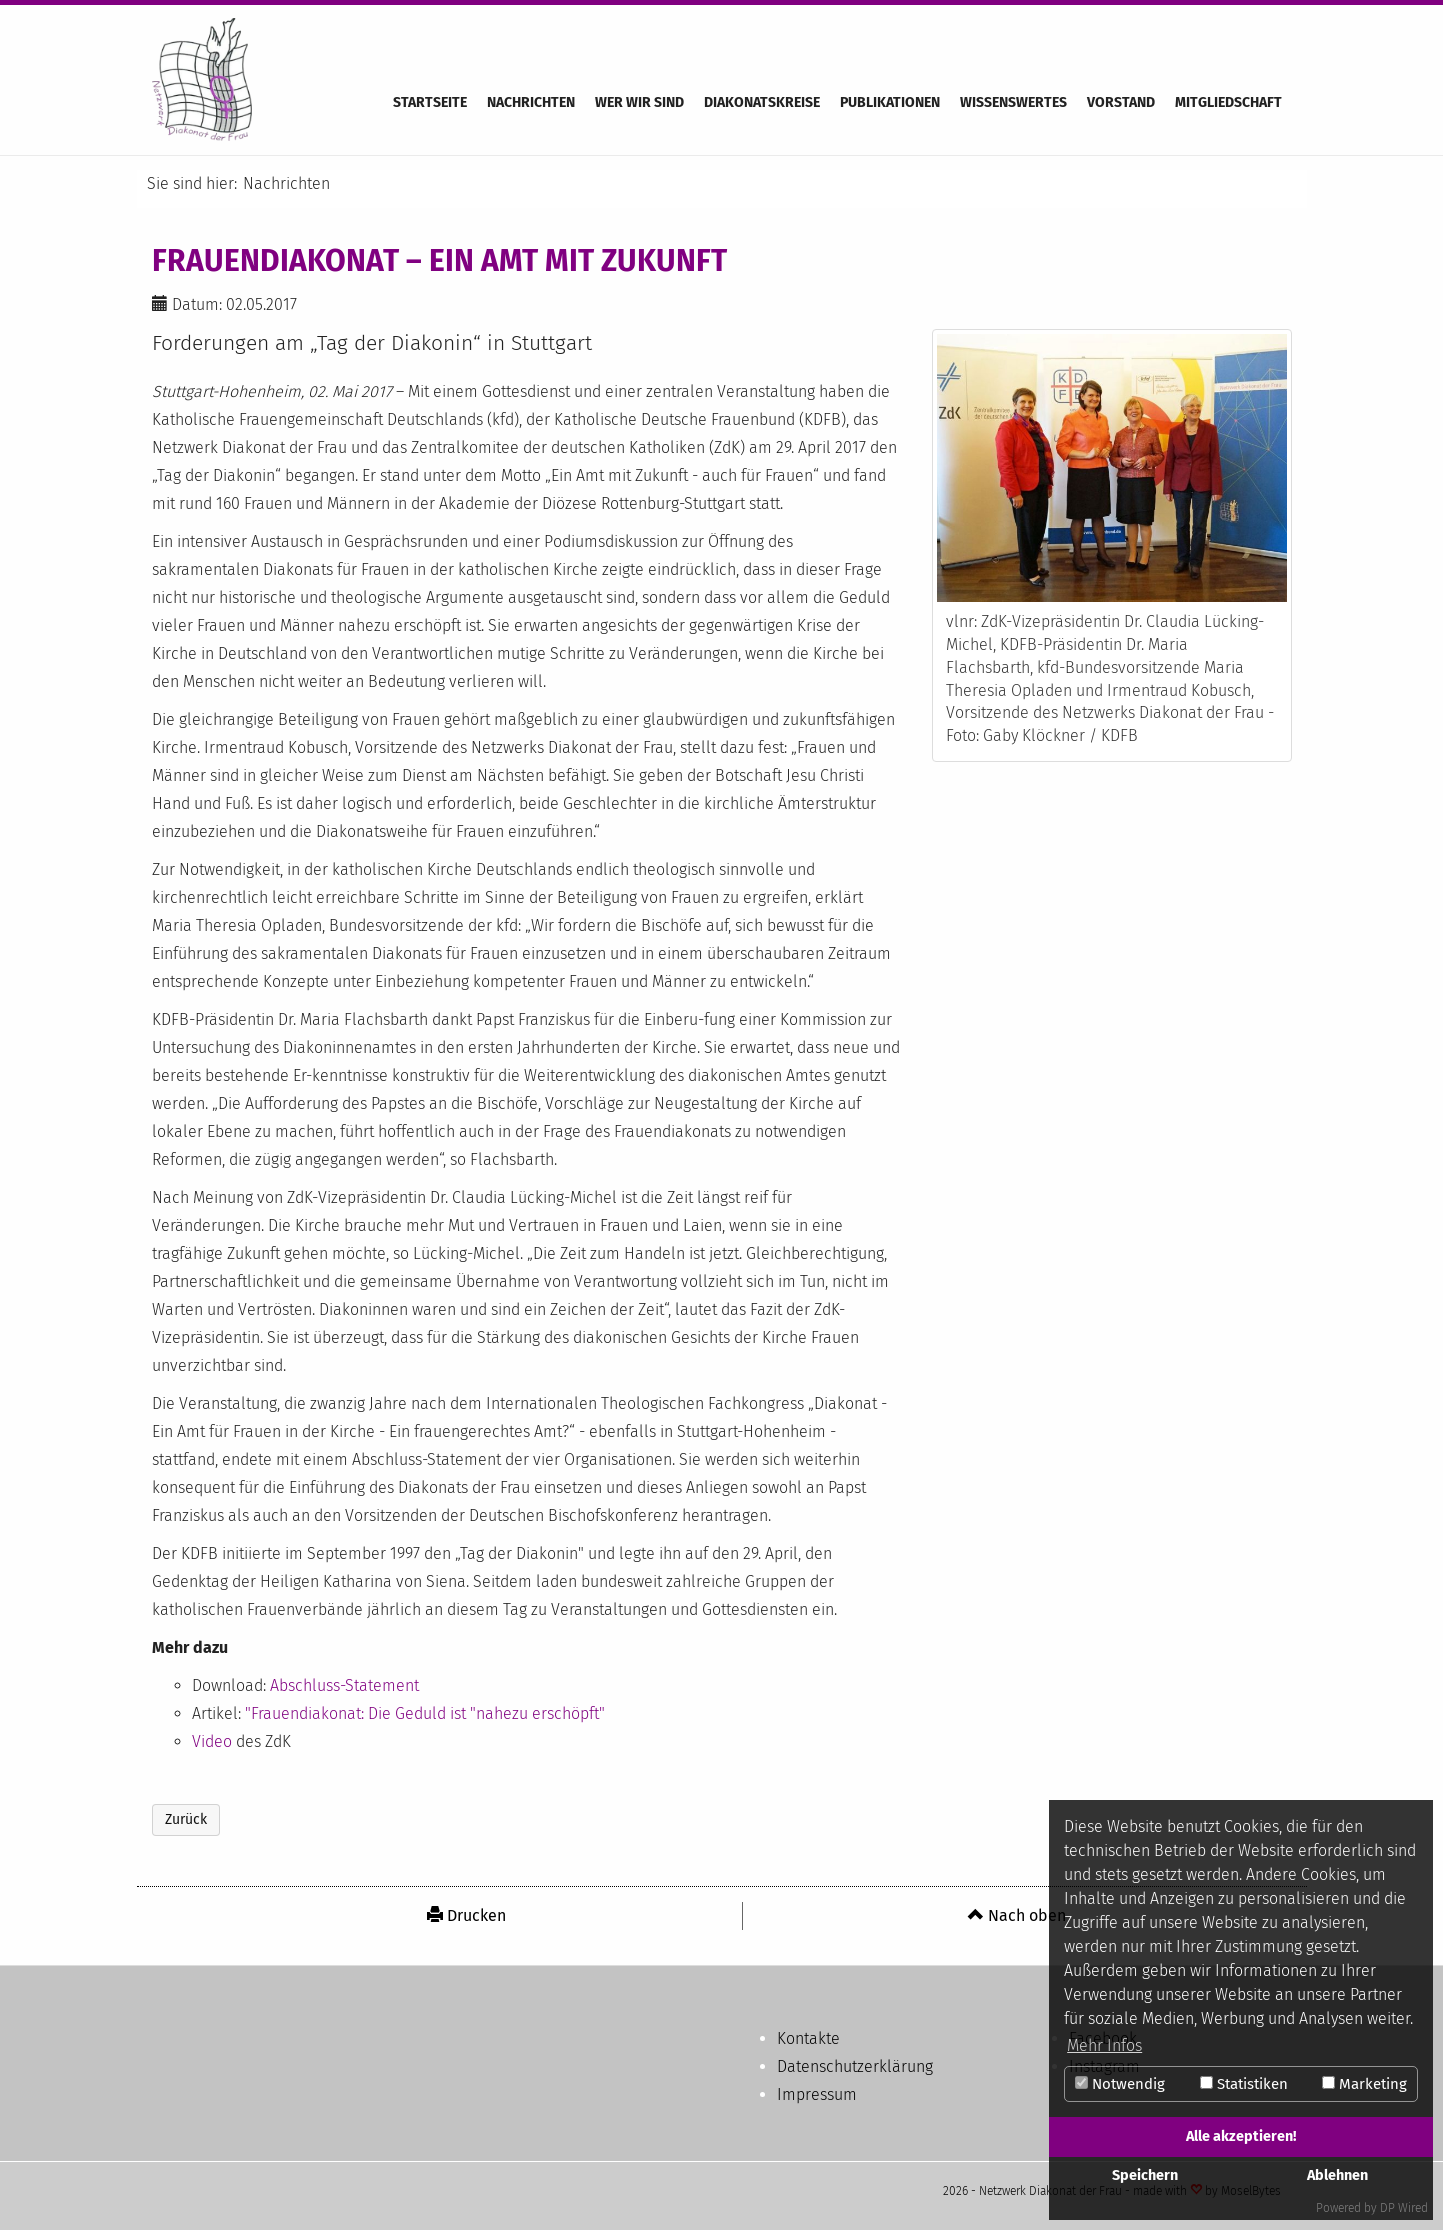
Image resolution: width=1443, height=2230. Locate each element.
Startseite (430, 102)
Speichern (1145, 2175)
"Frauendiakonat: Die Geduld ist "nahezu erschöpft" (425, 1713)
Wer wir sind (639, 102)
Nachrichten (531, 102)
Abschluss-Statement (344, 1685)
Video (212, 1741)
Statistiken (1244, 2084)
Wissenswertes (1013, 102)
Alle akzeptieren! (1241, 2136)
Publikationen (890, 102)
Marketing (1364, 2084)
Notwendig (1120, 2084)
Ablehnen (1337, 2175)
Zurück (186, 1819)
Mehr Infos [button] (1104, 2045)
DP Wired (1404, 2208)
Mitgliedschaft (1228, 102)
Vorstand (1121, 102)
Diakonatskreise (762, 102)
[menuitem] (467, 1916)
